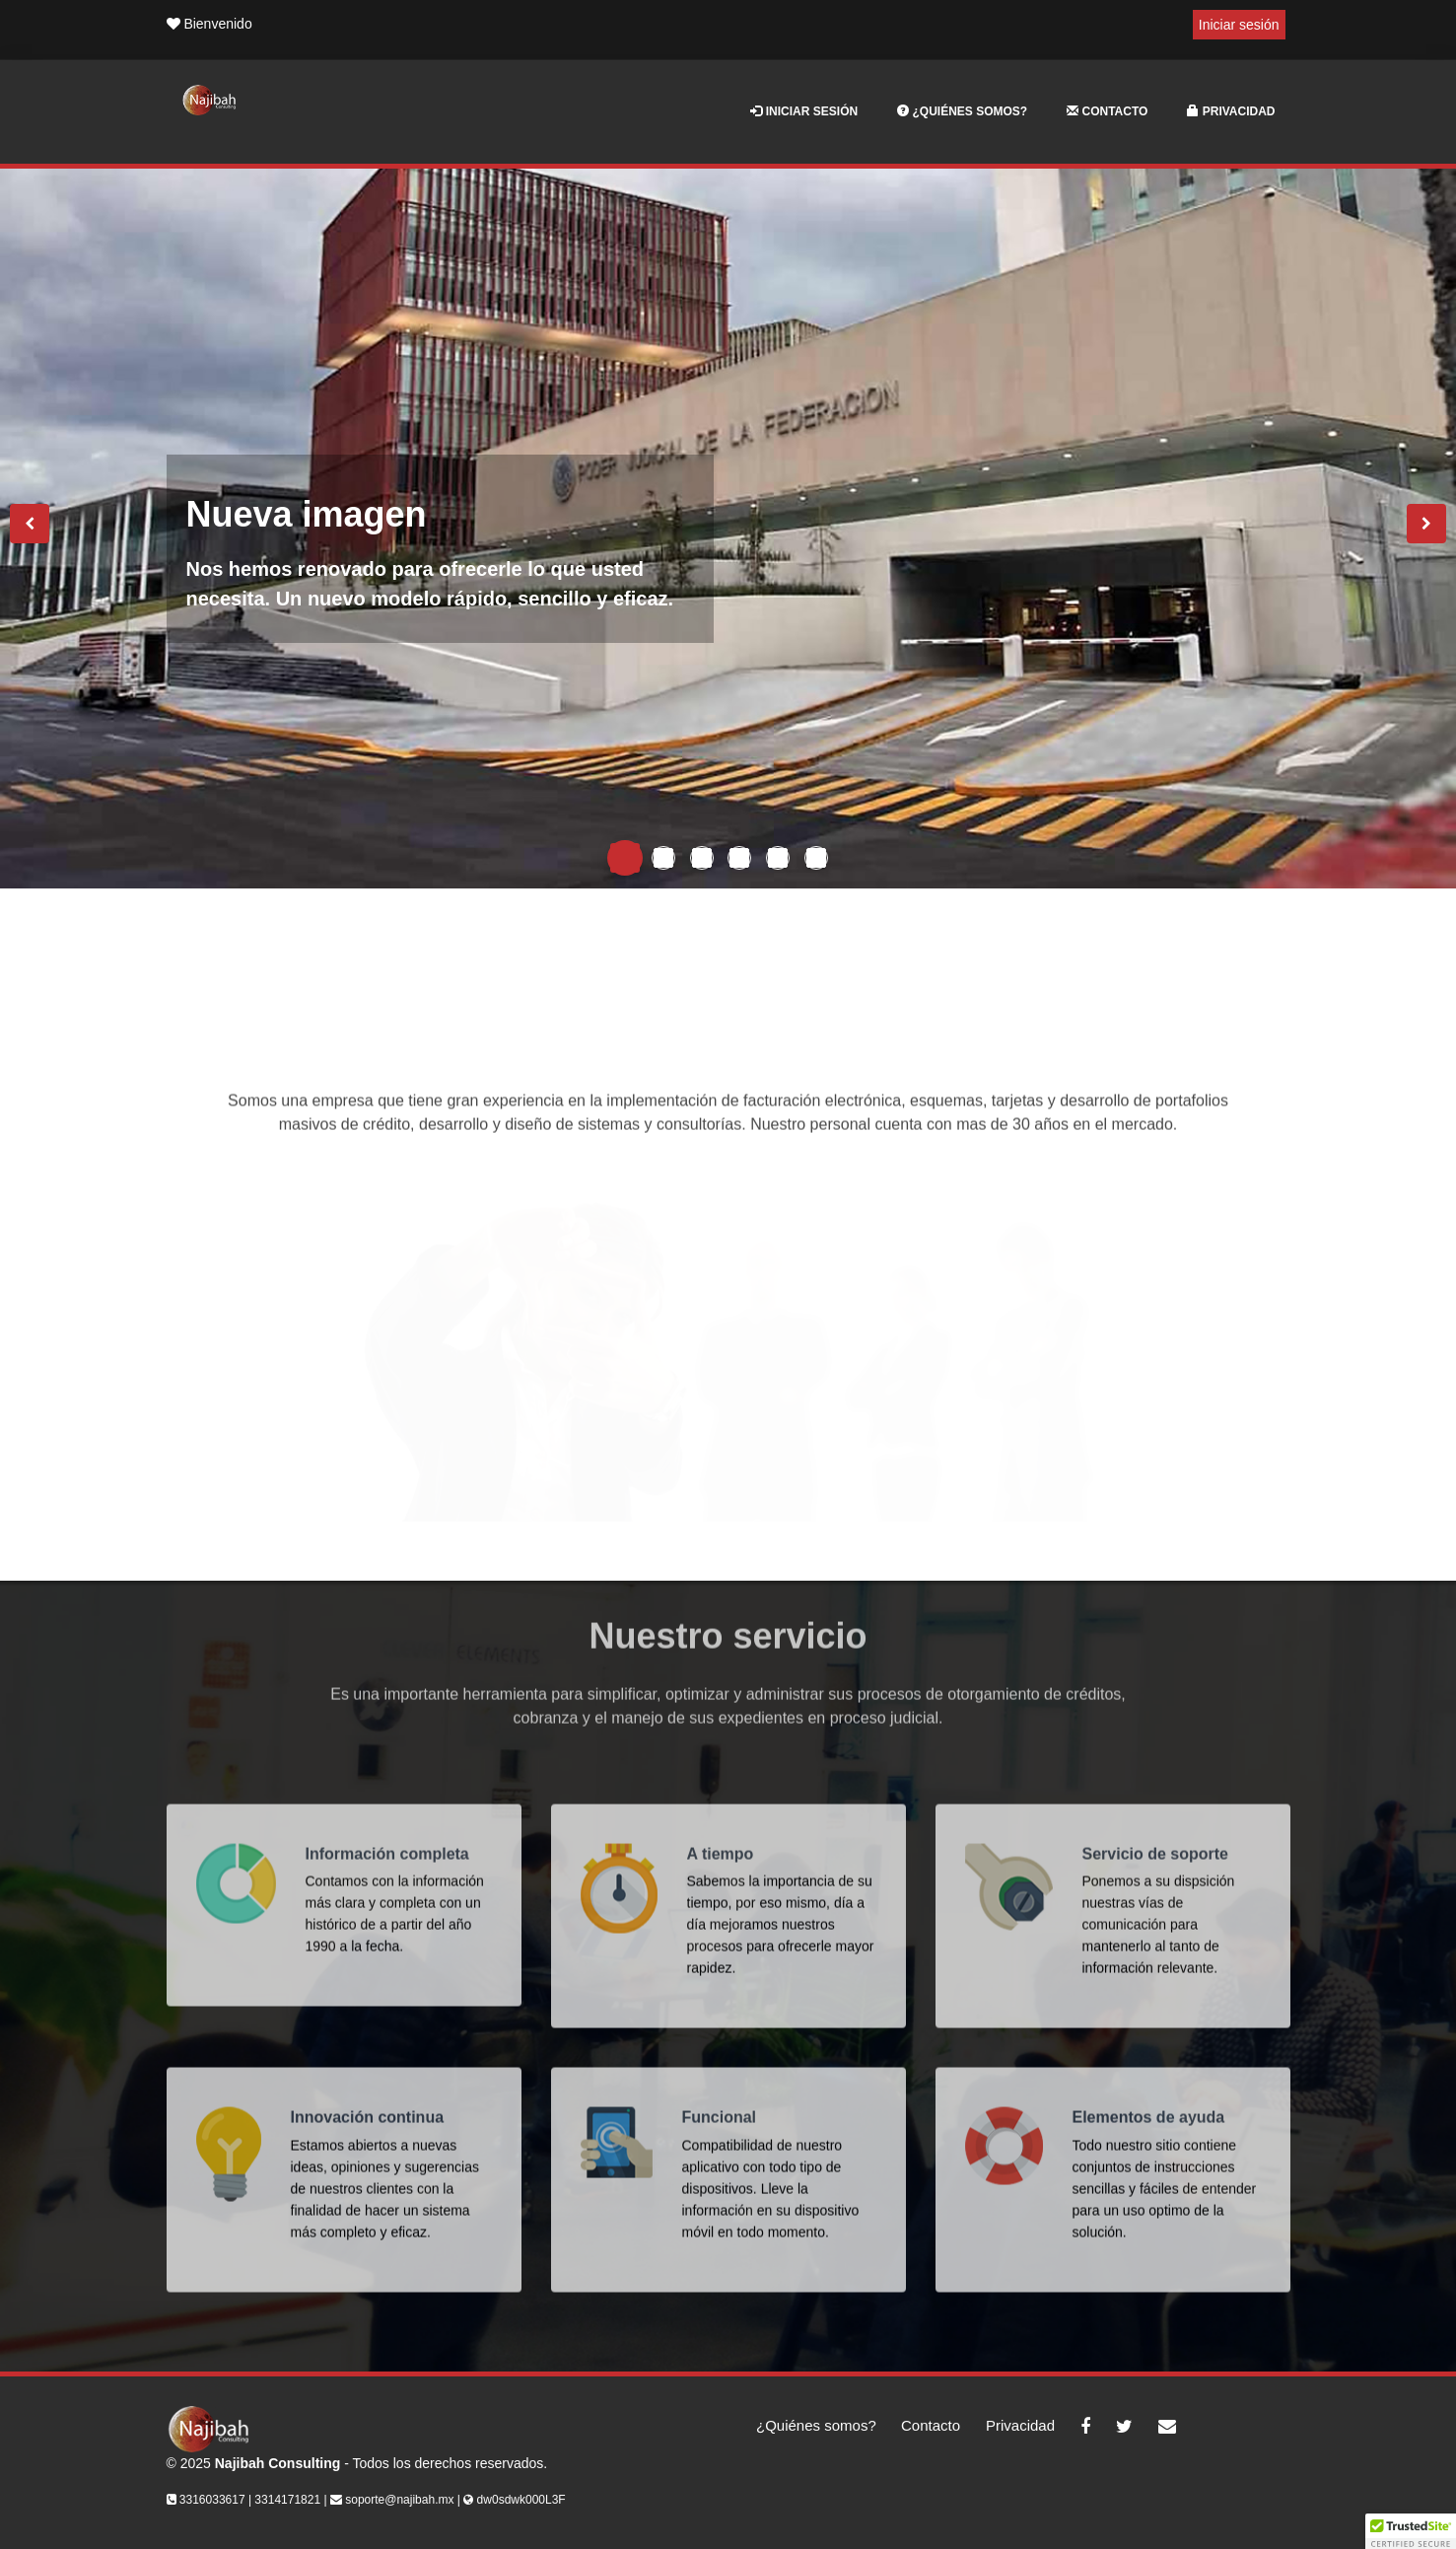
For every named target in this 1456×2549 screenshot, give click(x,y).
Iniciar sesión (1239, 25)
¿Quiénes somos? (962, 111)
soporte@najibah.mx (399, 2500)
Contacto (1107, 111)
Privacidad (1231, 111)
